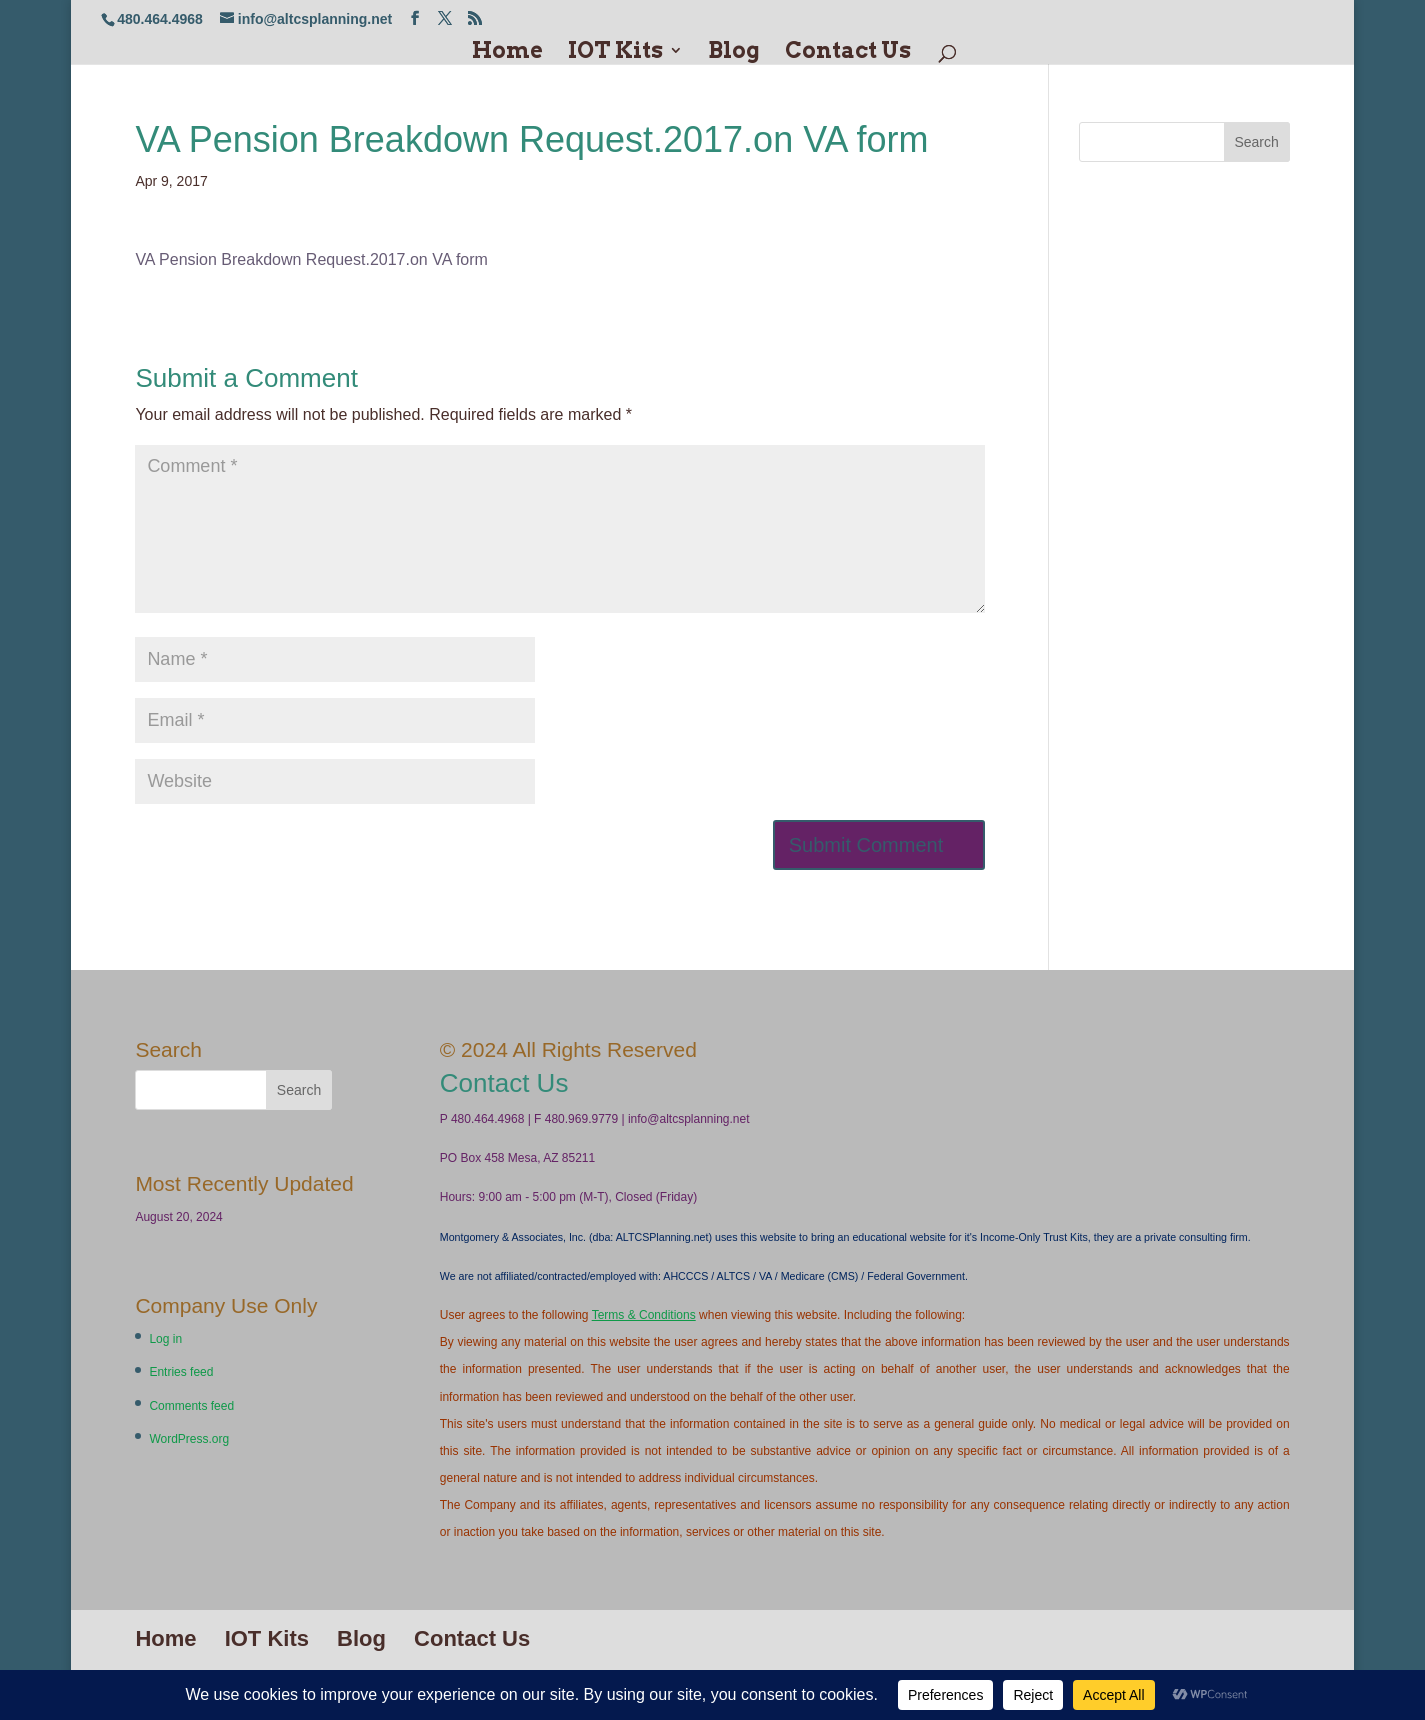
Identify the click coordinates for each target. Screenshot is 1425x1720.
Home (507, 52)
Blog (734, 52)
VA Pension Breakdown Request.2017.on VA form (311, 259)
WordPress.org (189, 1439)
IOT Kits (615, 52)
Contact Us (848, 52)
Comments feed (191, 1406)
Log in (165, 1339)
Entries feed (181, 1372)
